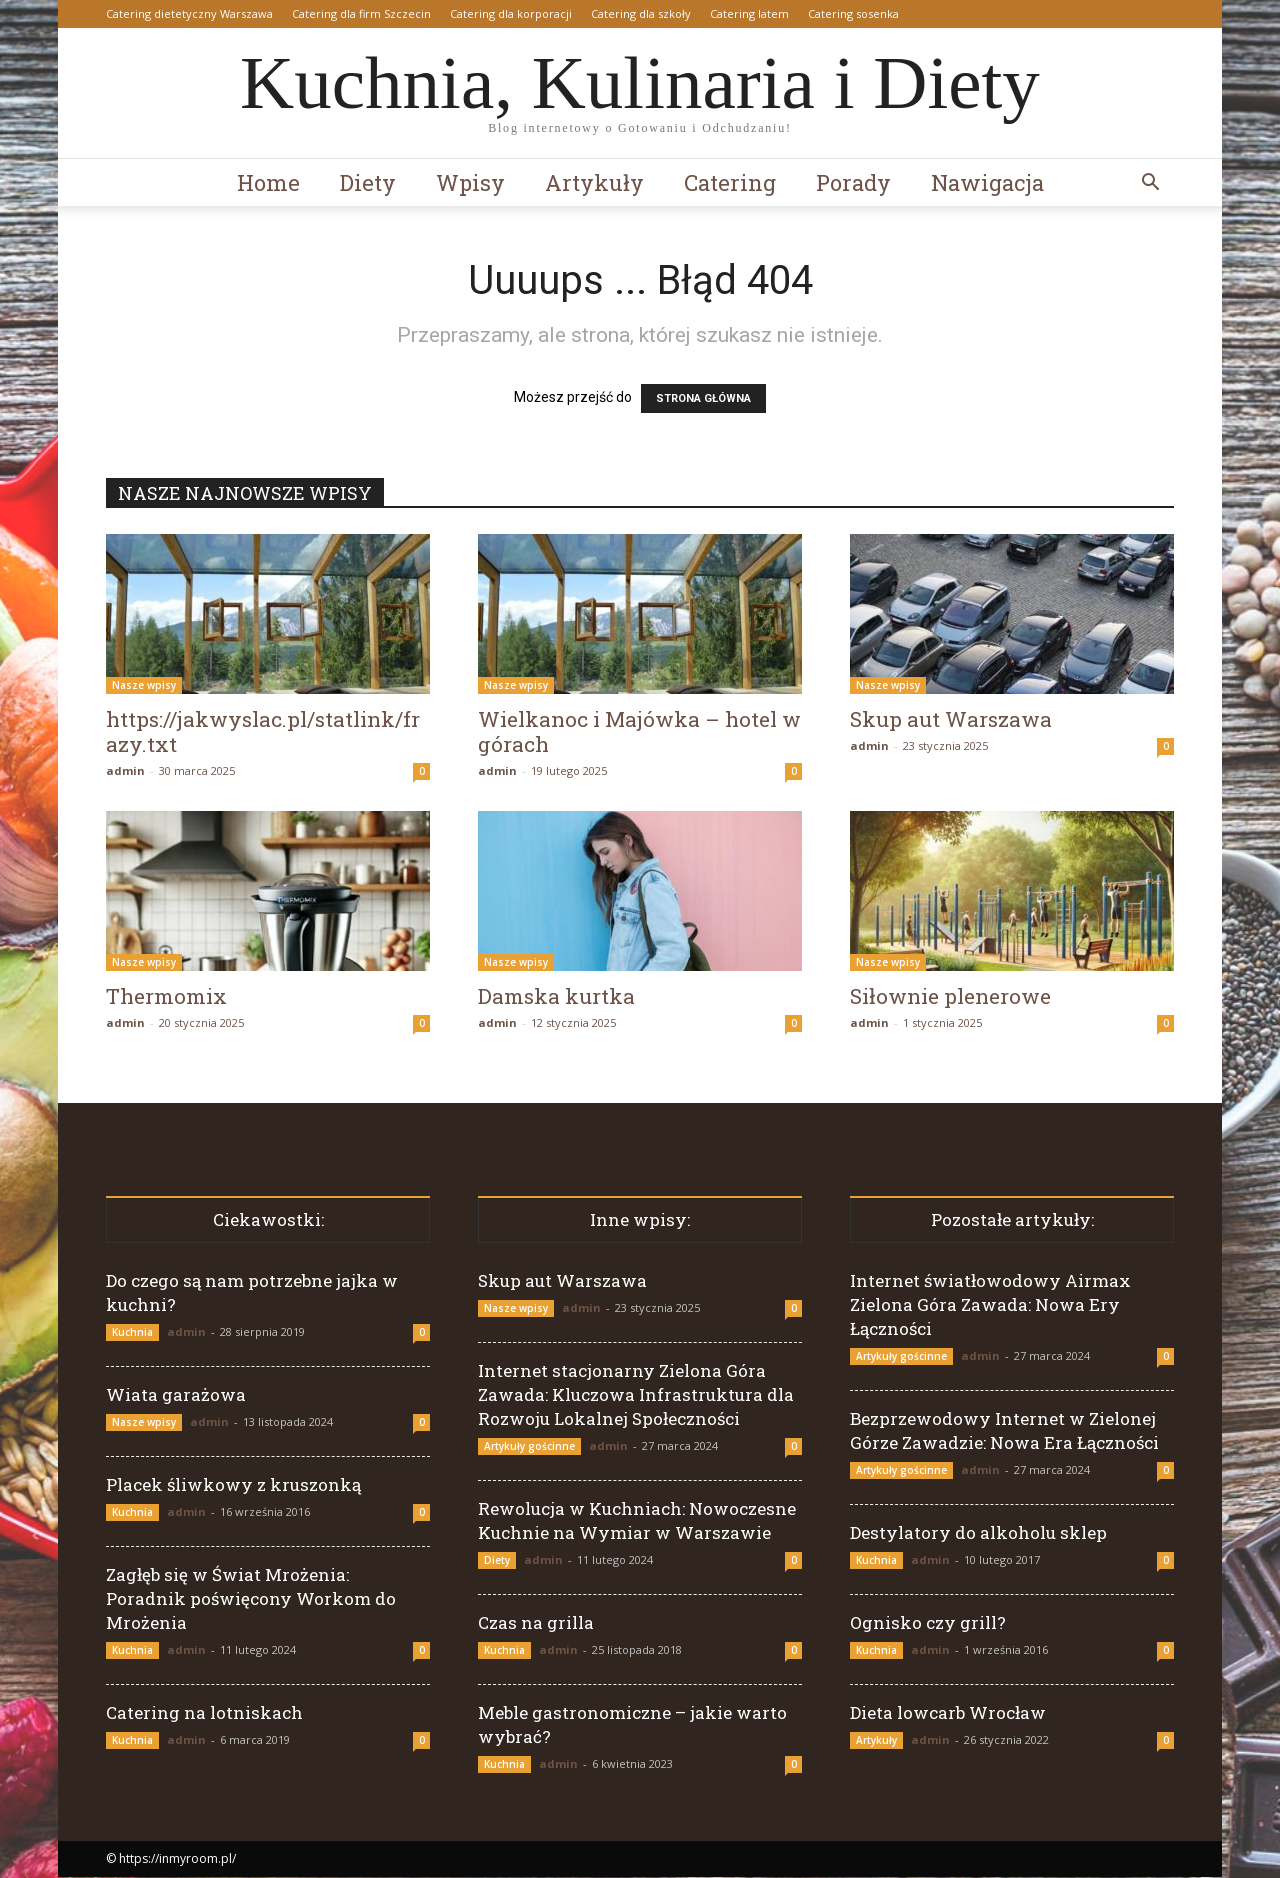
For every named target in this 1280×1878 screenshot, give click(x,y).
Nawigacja (987, 182)
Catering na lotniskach (204, 1713)
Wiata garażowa (176, 1395)
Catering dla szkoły (641, 13)
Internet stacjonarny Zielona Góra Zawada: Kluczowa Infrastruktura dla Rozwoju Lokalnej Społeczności (636, 1395)
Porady (853, 182)
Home (268, 182)
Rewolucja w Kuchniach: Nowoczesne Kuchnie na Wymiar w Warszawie (637, 1521)
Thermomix (166, 997)
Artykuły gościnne (529, 1447)
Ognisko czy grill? (928, 1623)
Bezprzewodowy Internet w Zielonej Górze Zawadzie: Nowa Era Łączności (1004, 1431)
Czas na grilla (536, 1623)
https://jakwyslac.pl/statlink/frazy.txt (263, 732)
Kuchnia (132, 1333)
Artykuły (594, 182)
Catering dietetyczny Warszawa (189, 13)
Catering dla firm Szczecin (361, 13)
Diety (368, 182)
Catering (730, 182)
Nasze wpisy (144, 686)
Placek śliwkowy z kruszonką (233, 1485)
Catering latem (749, 13)
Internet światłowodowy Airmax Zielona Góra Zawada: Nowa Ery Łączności (990, 1305)
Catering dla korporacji (511, 13)
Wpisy (470, 182)
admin (125, 771)
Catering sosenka (853, 13)
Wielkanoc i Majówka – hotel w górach (639, 732)
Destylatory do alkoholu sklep (978, 1533)
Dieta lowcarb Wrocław (948, 1713)
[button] (1150, 184)
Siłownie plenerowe (950, 997)
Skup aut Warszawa (951, 720)
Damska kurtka (556, 997)
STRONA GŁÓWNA (703, 399)
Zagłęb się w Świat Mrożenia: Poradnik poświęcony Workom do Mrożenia (251, 1599)
